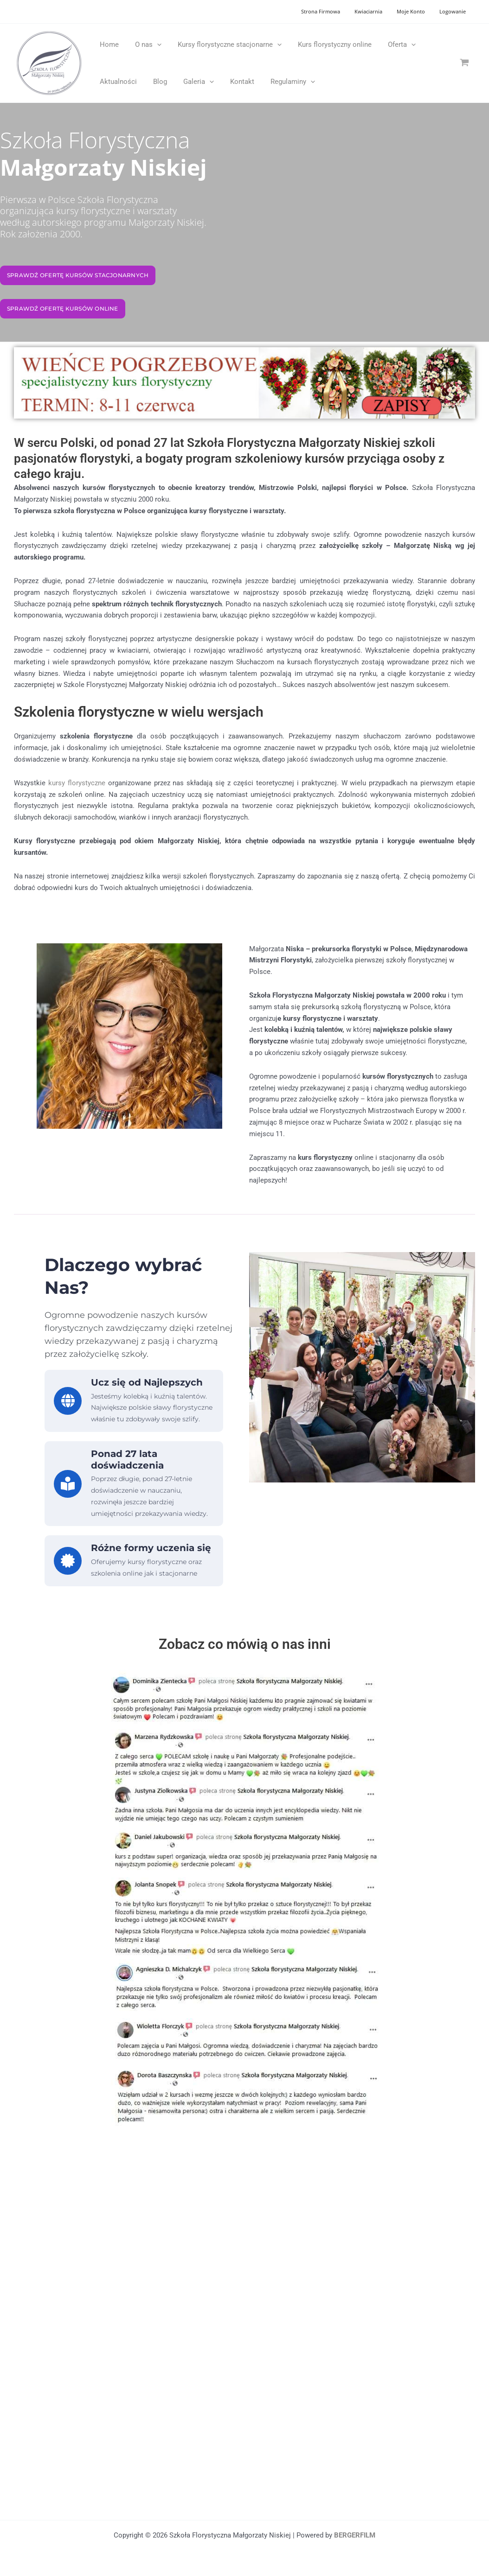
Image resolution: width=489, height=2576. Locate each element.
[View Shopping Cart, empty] (464, 63)
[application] (153, 44)
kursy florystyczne (76, 783)
